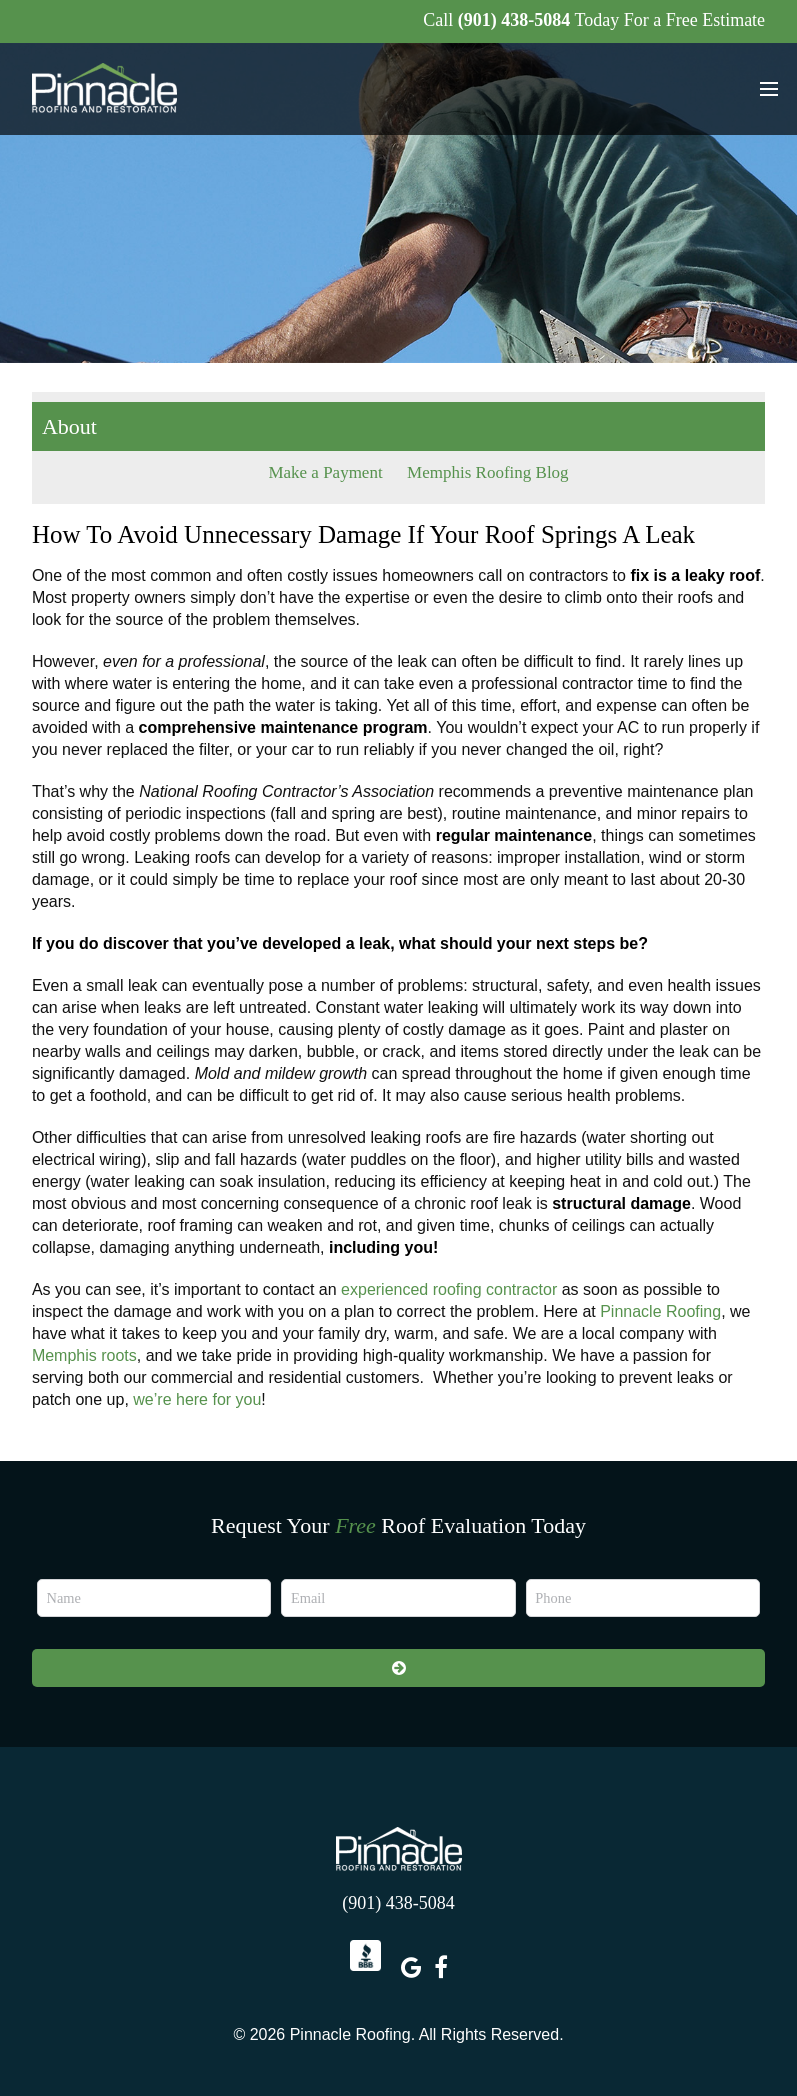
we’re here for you (197, 1399)
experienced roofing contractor (449, 1289)
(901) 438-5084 (514, 20)
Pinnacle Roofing (660, 1311)
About (69, 426)
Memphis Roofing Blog (488, 472)
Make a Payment (325, 472)
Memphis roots (84, 1355)
